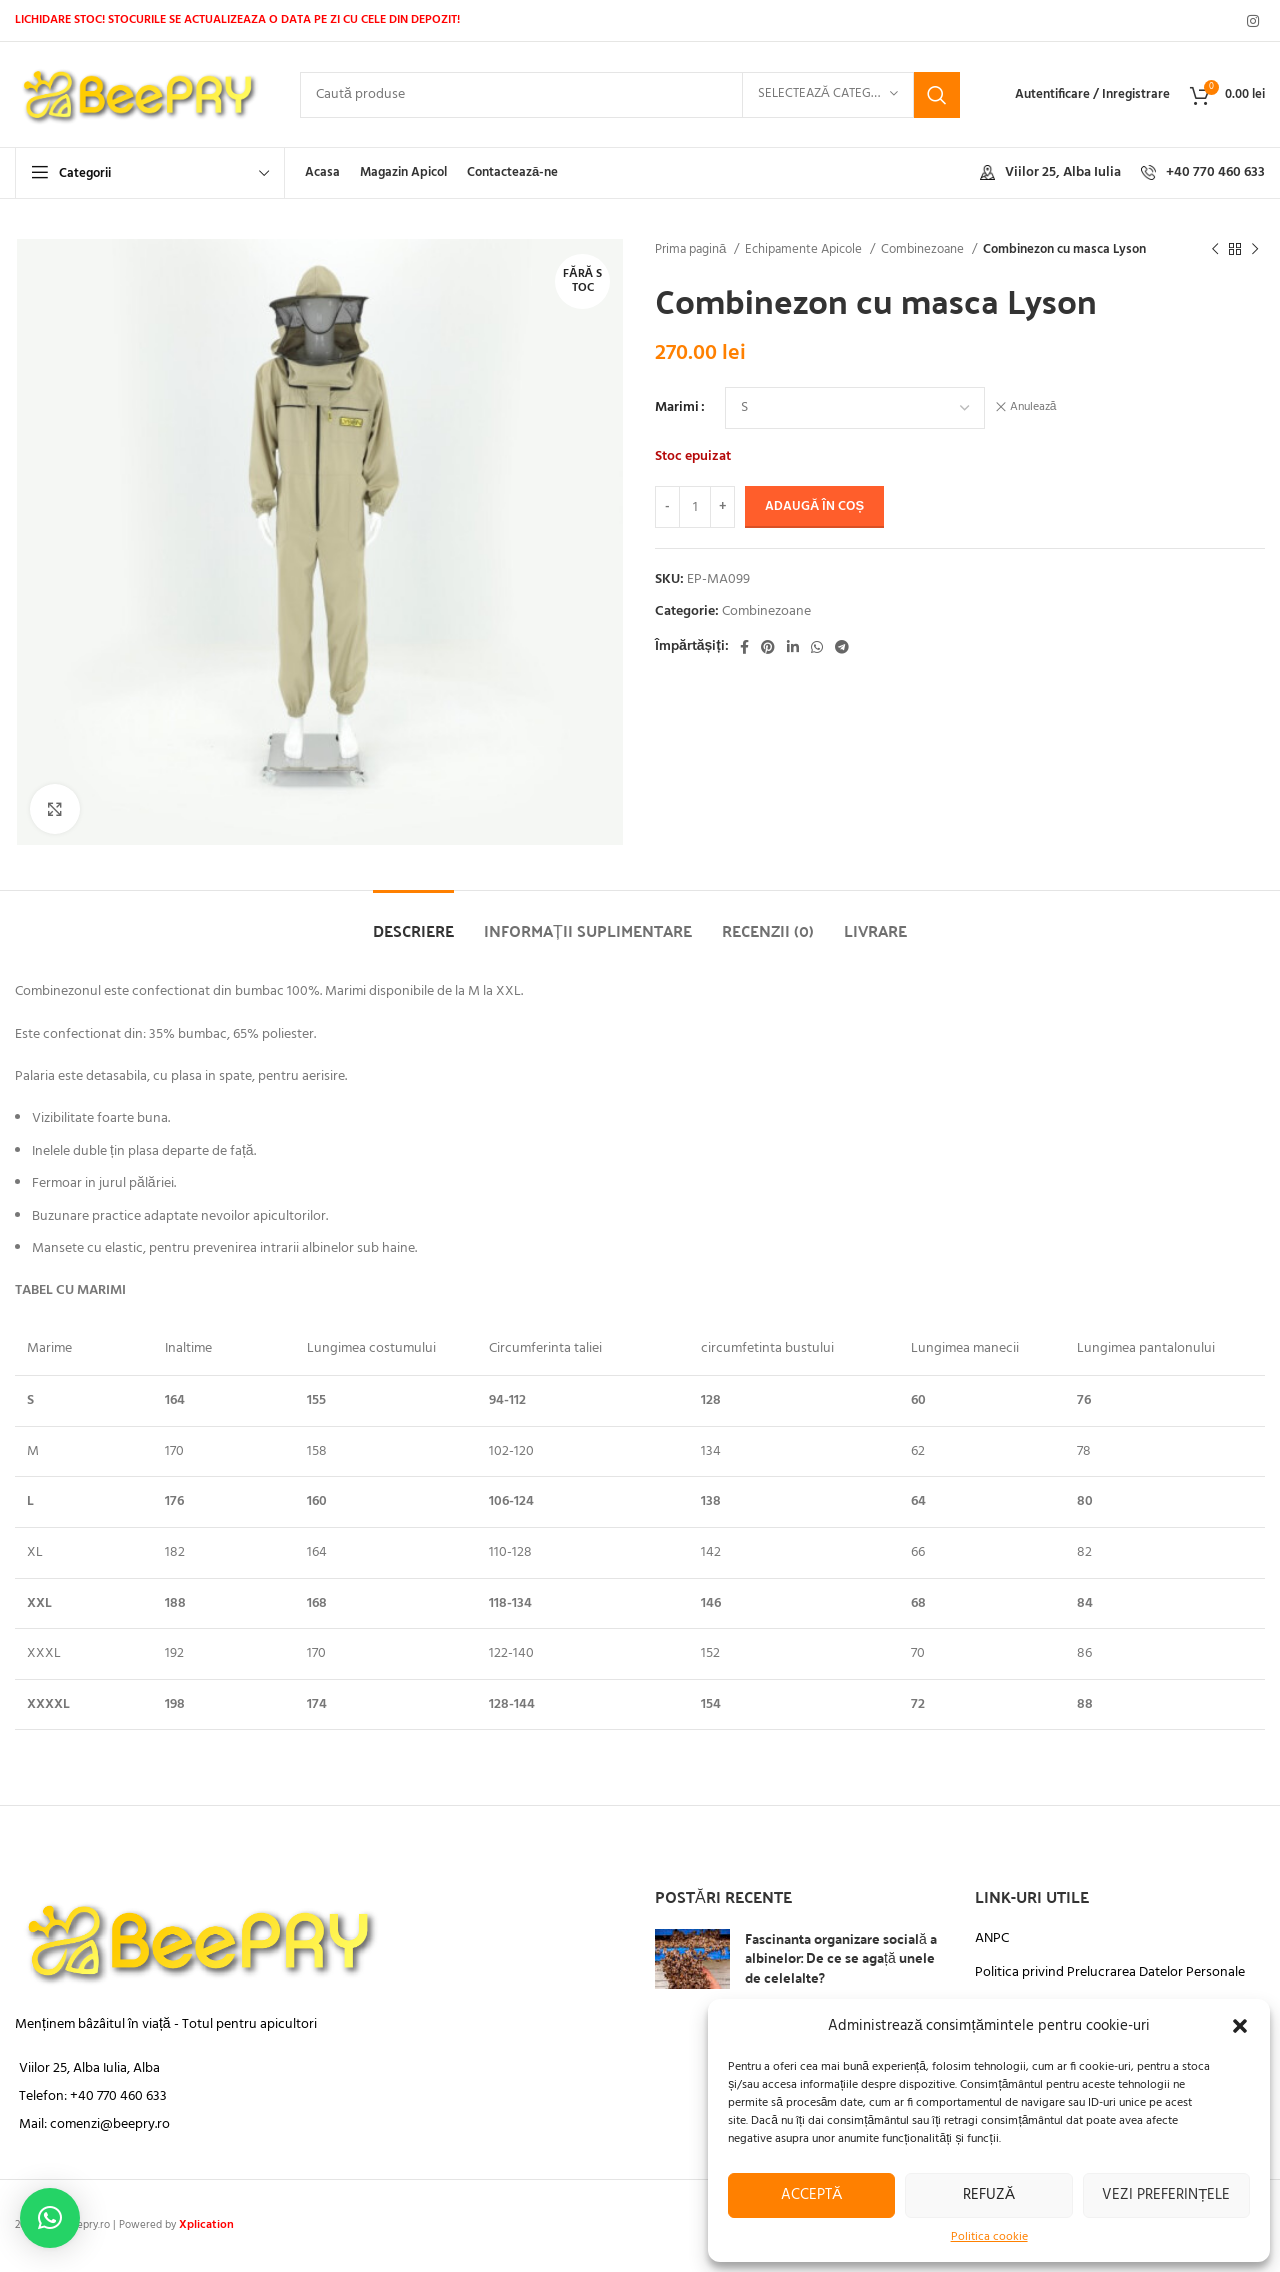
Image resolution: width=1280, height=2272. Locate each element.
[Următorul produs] (1255, 250)
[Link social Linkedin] (793, 647)
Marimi (677, 408)
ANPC (992, 1938)
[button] (1240, 2026)
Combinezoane (924, 249)
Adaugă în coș (814, 506)
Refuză (989, 2195)
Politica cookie (989, 2237)
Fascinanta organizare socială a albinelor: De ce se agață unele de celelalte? (841, 1957)
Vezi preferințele (1166, 2195)
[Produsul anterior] (1215, 250)
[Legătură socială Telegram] (842, 647)
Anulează (1033, 407)
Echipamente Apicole (805, 249)
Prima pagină (692, 249)
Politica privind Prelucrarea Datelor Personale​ (1110, 1972)
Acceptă (811, 2195)
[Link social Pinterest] (768, 647)
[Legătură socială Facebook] (744, 647)
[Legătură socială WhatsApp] (817, 647)
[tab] (413, 920)
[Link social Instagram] (1253, 21)
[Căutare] (630, 95)
